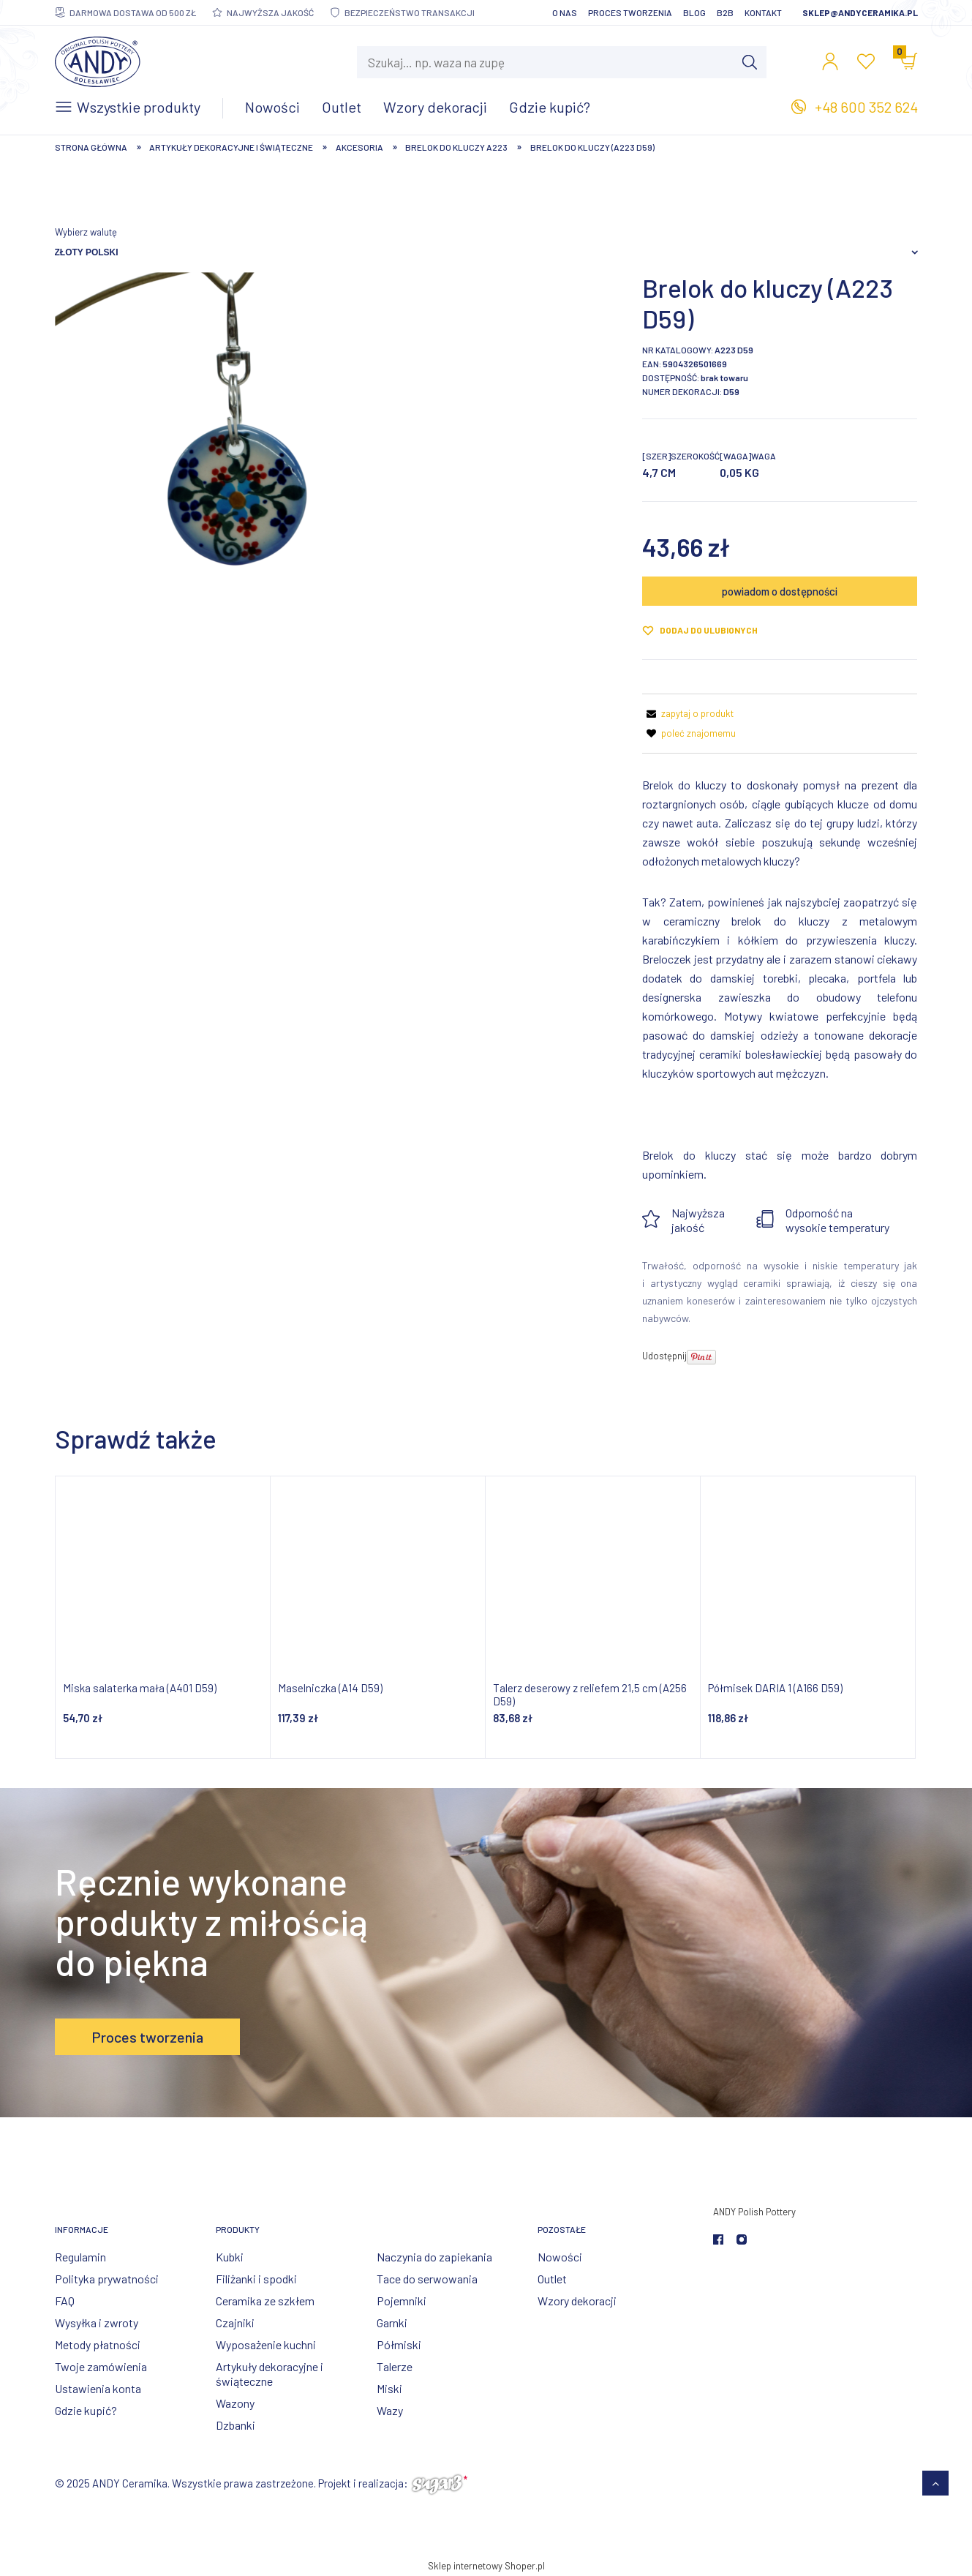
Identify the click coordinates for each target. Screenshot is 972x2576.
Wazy (390, 2410)
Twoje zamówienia (101, 2366)
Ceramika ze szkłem (265, 2300)
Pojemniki (401, 2300)
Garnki (392, 2322)
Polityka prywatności (107, 2279)
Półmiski (399, 2344)
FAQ (65, 2300)
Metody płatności (97, 2344)
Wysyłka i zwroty (96, 2322)
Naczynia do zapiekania (434, 2257)
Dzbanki (235, 2425)
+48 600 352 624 (866, 107)
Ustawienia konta (98, 2388)
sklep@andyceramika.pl (860, 12)
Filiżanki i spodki (256, 2279)
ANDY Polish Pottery (754, 2212)
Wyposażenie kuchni (266, 2344)
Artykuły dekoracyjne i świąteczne (269, 2373)
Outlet (552, 2279)
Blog (694, 12)
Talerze (394, 2366)
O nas (564, 12)
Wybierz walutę (86, 232)
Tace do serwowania (427, 2279)
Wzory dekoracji (577, 2300)
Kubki (230, 2257)
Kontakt (763, 12)
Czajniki (235, 2322)
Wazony (235, 2403)
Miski (389, 2388)
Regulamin (80, 2257)
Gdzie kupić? (86, 2410)
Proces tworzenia (630, 12)
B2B (725, 12)
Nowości (560, 2257)
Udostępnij (664, 1356)
